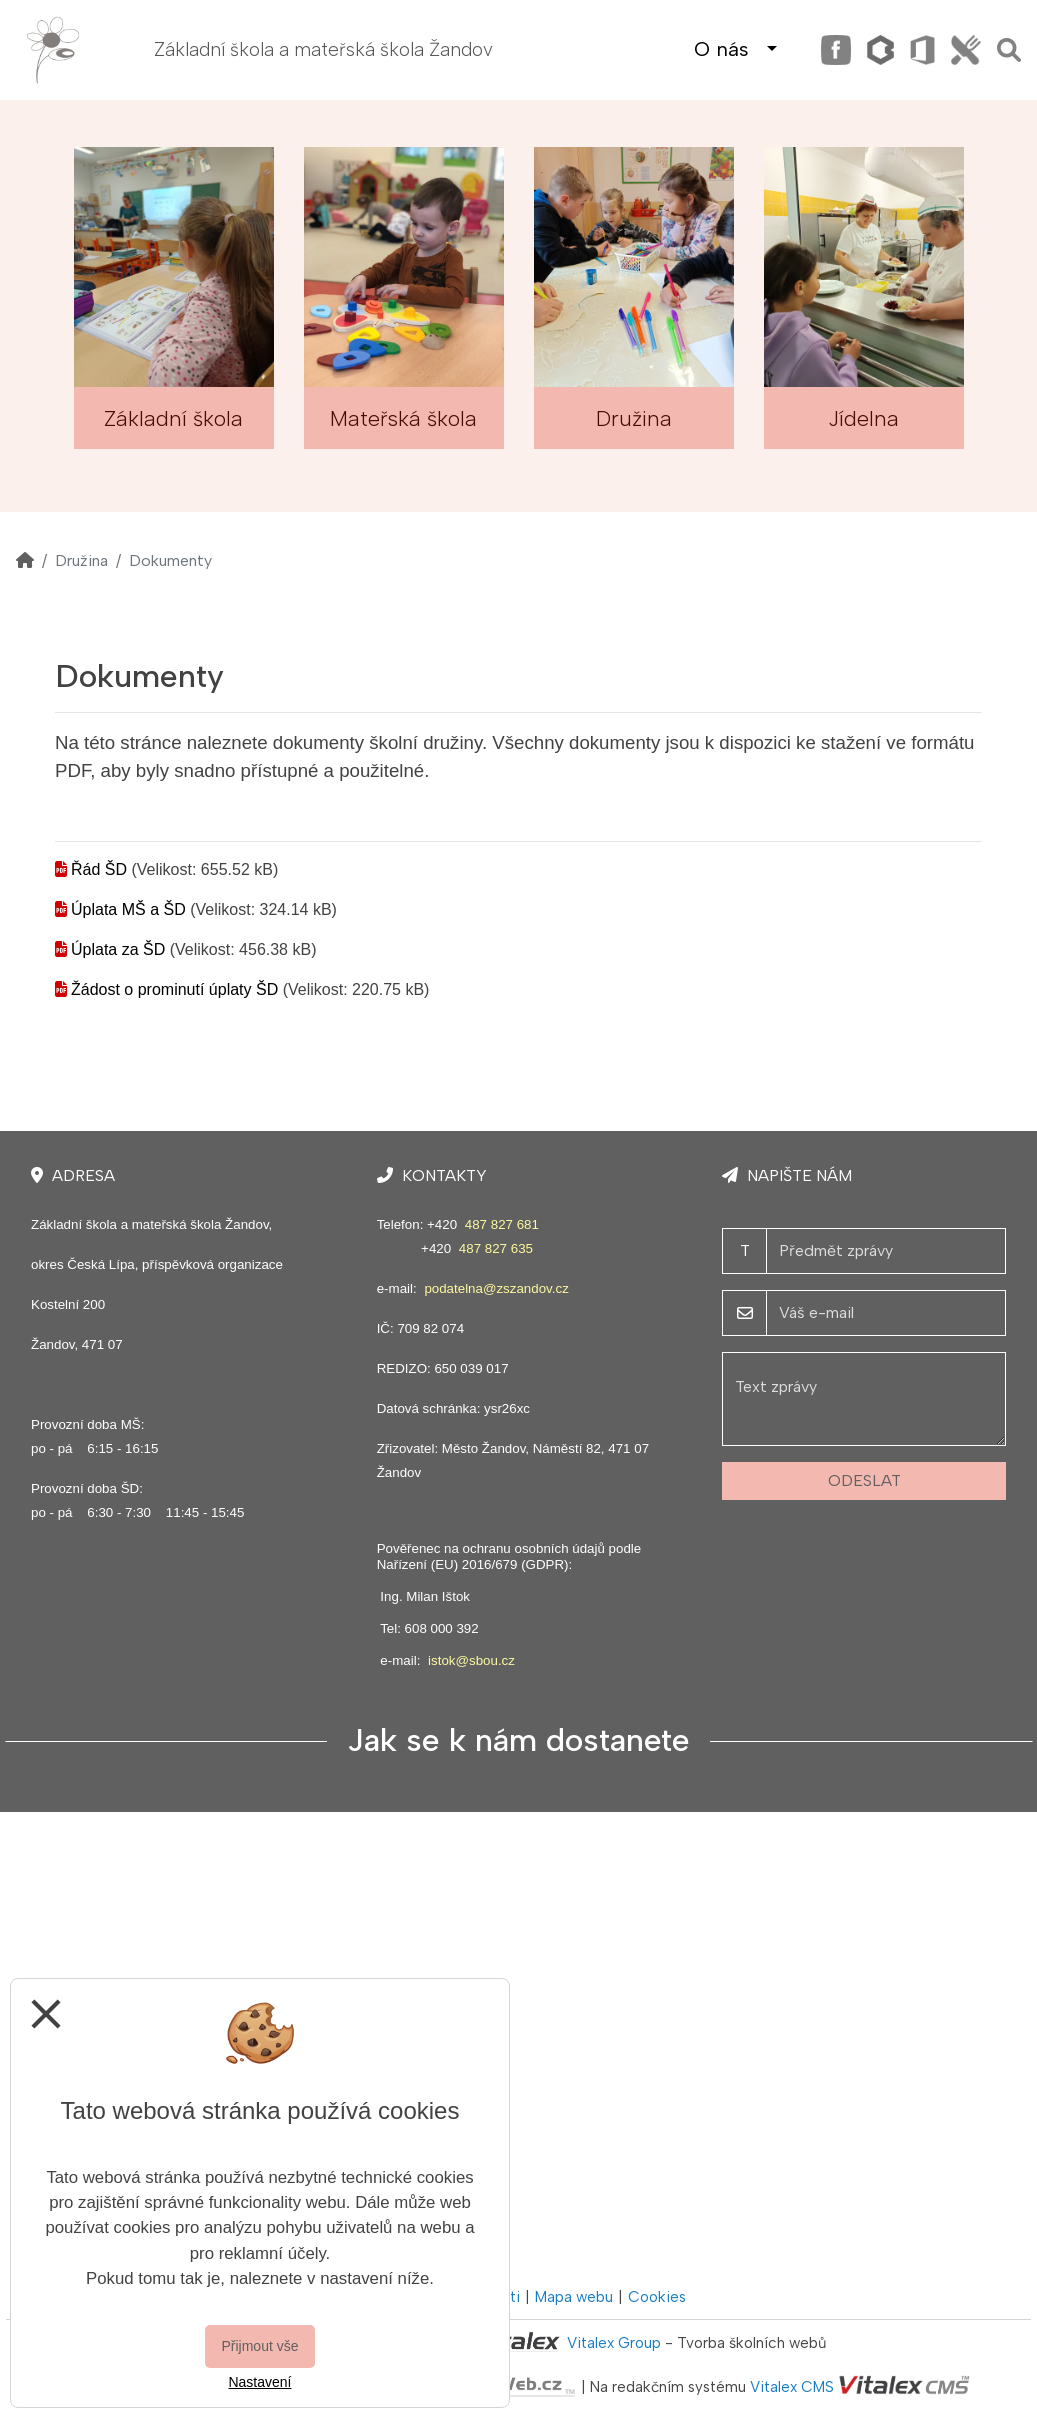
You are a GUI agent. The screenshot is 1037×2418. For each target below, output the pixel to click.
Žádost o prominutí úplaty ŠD (174, 989)
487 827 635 (496, 1248)
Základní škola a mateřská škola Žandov (323, 49)
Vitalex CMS (792, 2387)
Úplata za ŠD (118, 949)
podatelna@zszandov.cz (496, 1288)
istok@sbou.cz (471, 1660)
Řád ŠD (99, 869)
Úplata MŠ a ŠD (128, 909)
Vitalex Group (614, 2343)
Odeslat (864, 1480)
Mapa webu (574, 2297)
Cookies (657, 2297)
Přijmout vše (259, 2346)
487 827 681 (502, 1224)
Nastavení (259, 2382)
